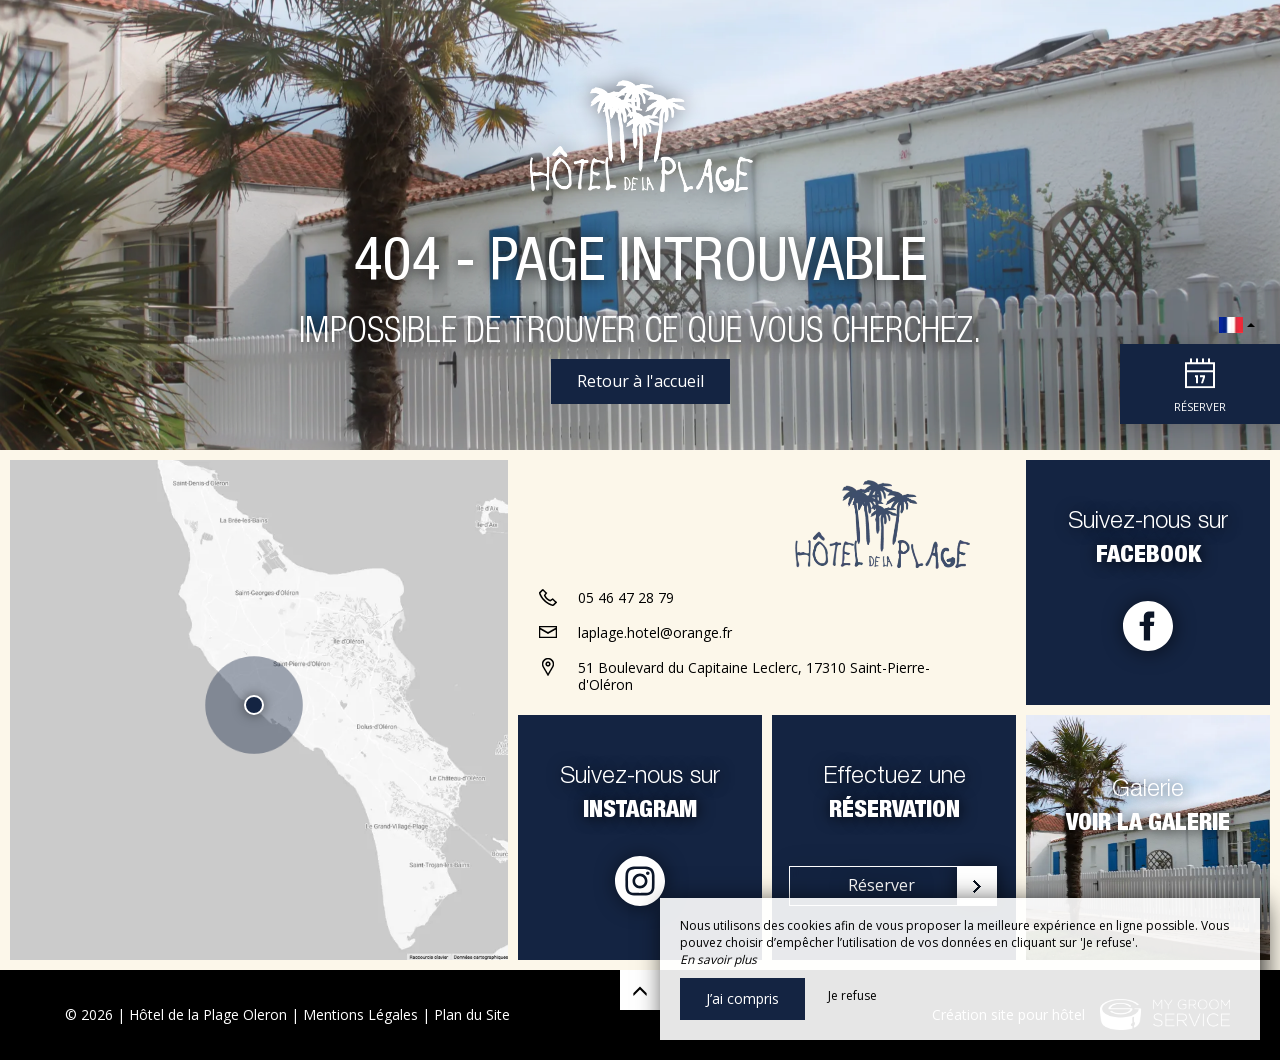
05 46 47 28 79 (626, 597)
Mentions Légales (360, 1014)
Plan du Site (472, 1014)
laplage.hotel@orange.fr (655, 632)
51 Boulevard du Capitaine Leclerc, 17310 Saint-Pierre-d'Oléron (754, 676)
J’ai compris (742, 998)
